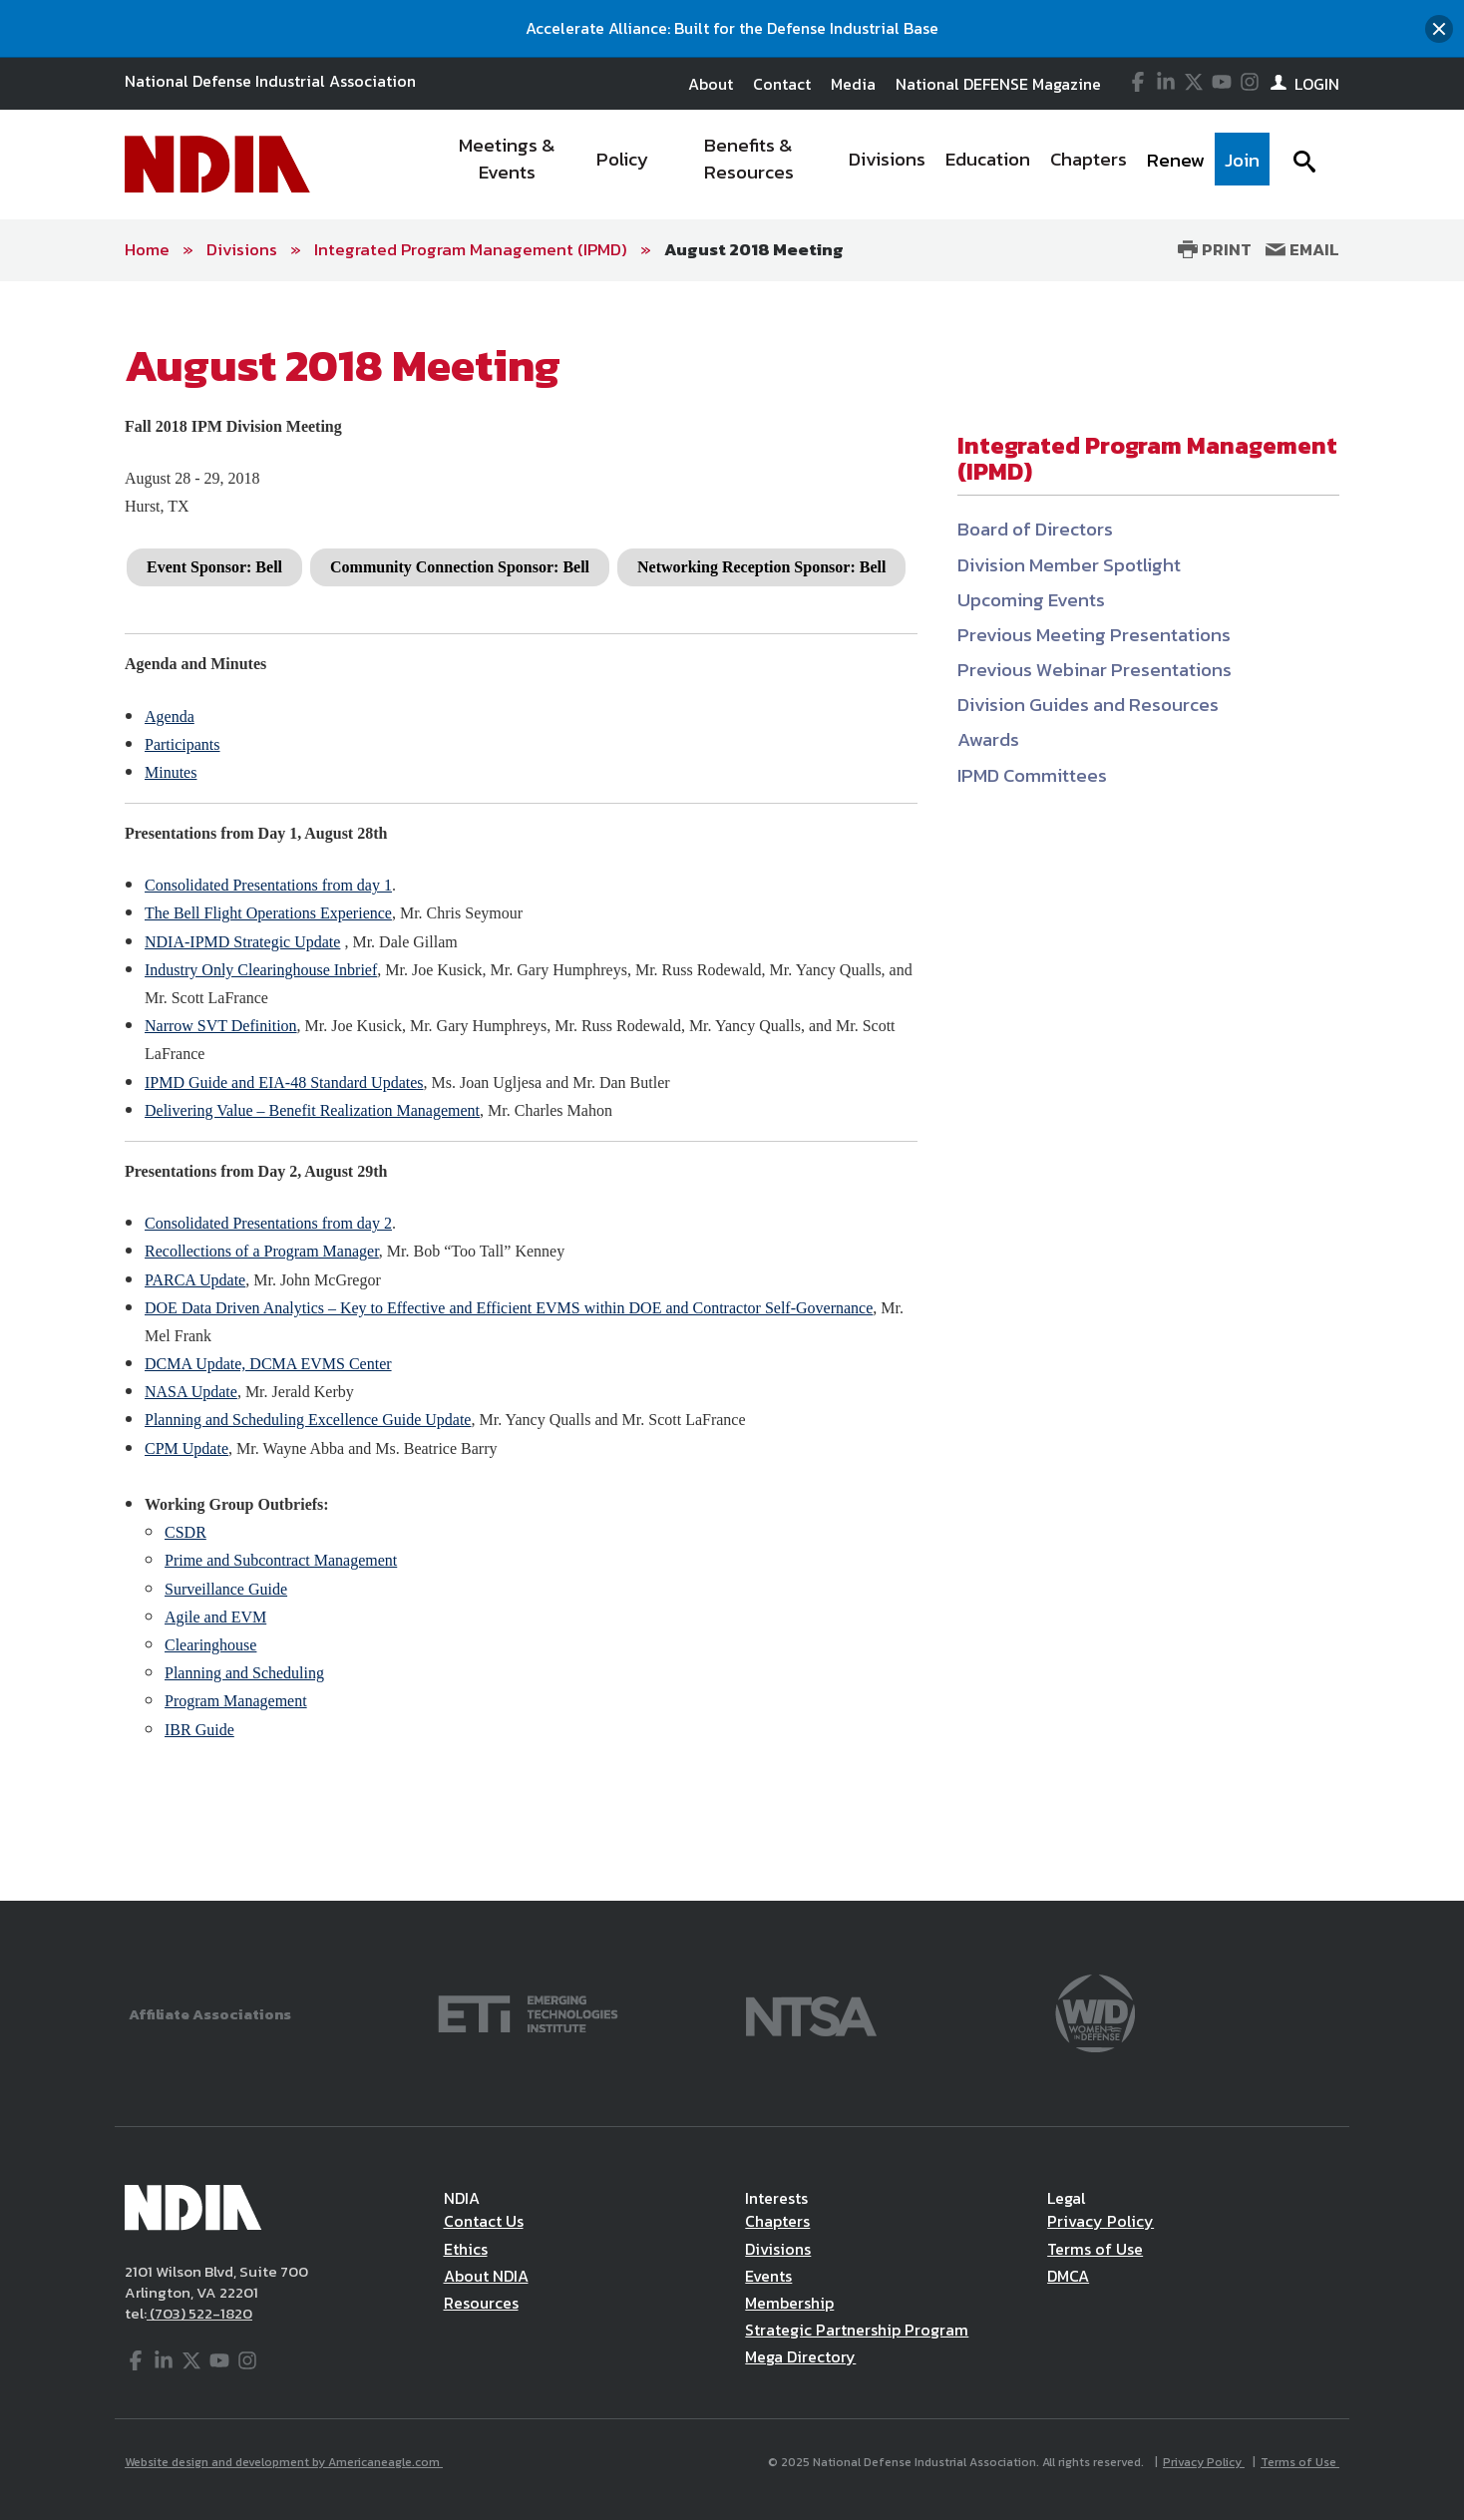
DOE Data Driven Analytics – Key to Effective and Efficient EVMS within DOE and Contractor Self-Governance (509, 1307)
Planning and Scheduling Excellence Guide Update (308, 1419)
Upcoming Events (1031, 599)
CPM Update (186, 1448)
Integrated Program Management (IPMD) (470, 249)
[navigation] (850, 164)
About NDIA (486, 2276)
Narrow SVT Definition (221, 1025)
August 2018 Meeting (754, 249)
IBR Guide (199, 1729)
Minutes (170, 772)
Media (853, 84)
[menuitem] (508, 164)
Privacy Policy (1100, 2221)
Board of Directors (1035, 529)
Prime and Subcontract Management (281, 1560)
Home (147, 249)
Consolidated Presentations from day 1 (268, 885)
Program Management (236, 1700)
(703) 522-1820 (199, 2313)
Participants (182, 744)
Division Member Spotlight (1069, 564)
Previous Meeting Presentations (1094, 634)
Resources (481, 2303)
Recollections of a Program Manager (262, 1251)
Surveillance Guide (226, 1589)
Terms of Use (1095, 2249)
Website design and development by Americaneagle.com (284, 2462)
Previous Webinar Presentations (1094, 669)
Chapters (777, 2221)
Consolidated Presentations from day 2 (268, 1223)
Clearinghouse (210, 1644)
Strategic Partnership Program (856, 2329)
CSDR (185, 1532)
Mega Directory (800, 2356)
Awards (988, 739)
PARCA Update (195, 1279)
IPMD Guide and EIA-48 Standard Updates (284, 1082)
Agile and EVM (215, 1617)
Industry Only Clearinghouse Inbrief (261, 969)
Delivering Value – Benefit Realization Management (312, 1110)
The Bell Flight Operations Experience (268, 912)
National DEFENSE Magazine (998, 84)
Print (1215, 249)
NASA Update (191, 1391)
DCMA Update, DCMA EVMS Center (268, 1363)
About (710, 84)
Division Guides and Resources (1088, 704)
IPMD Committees (1032, 775)
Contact (782, 84)
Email (1302, 249)
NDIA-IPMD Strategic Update (242, 941)
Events (768, 2276)
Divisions (241, 249)
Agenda (169, 716)
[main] (732, 1091)
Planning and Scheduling (244, 1672)
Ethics (466, 2249)
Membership (789, 2303)
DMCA (1068, 2276)
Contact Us (484, 2221)
